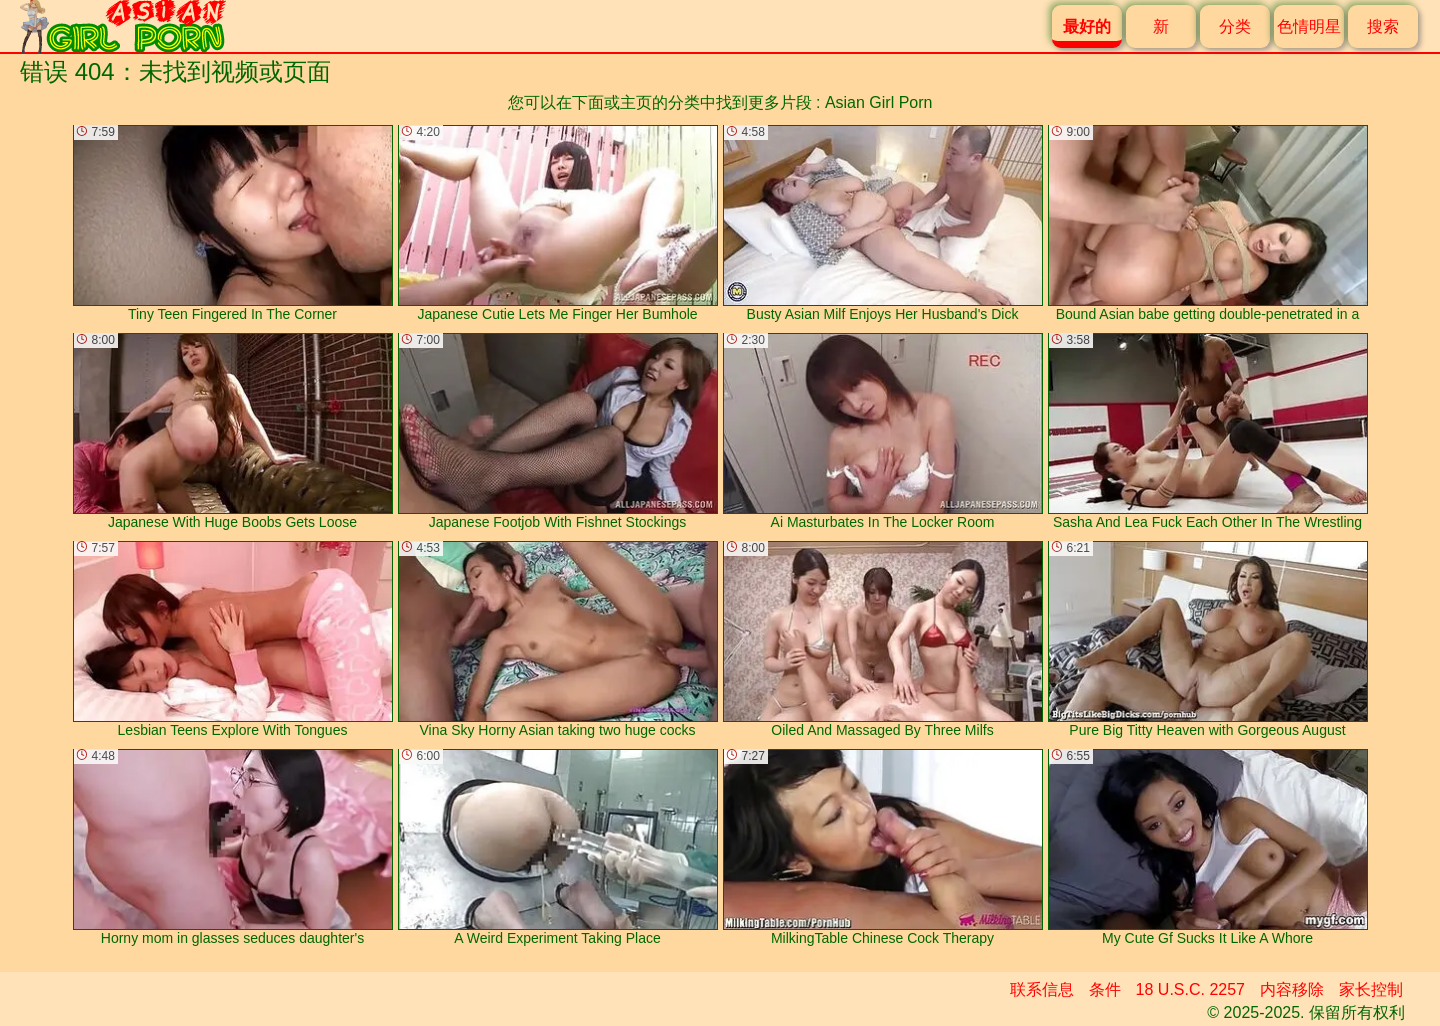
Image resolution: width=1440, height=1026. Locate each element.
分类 (1235, 26)
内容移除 (1292, 989)
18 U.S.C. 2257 (1190, 989)
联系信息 (1042, 989)
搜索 (1383, 26)
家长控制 (1371, 989)
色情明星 (1309, 26)
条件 (1105, 989)
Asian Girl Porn (879, 102)
